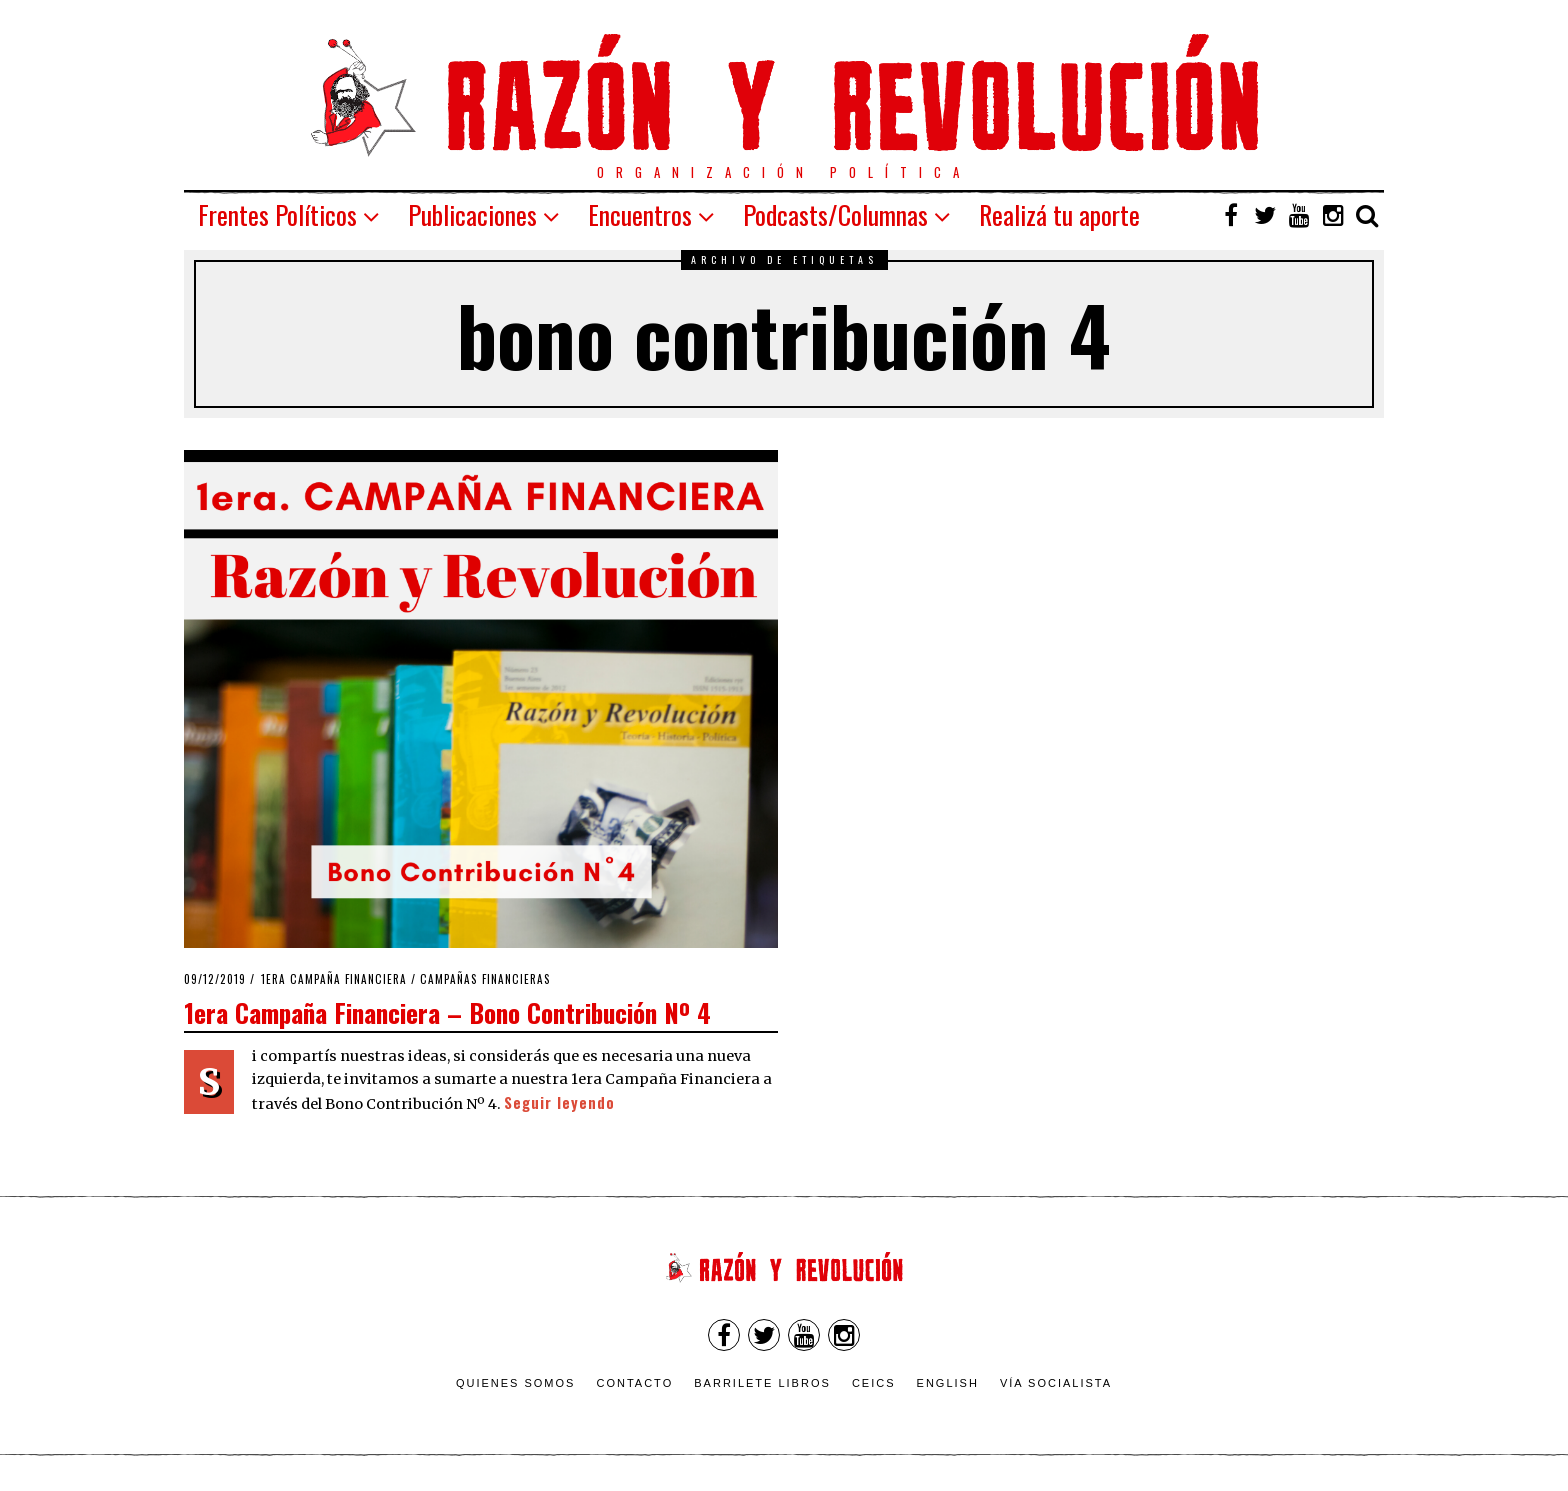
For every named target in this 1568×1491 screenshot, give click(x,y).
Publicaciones (472, 214)
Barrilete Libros (762, 1383)
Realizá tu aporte (1059, 214)
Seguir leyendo (559, 1102)
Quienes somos (516, 1383)
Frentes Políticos (277, 214)
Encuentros (640, 214)
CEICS (874, 1383)
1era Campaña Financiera (334, 979)
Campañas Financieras (485, 979)
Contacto (634, 1383)
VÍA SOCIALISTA (1056, 1383)
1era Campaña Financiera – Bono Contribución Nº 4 (447, 1012)
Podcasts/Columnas (835, 214)
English (948, 1383)
